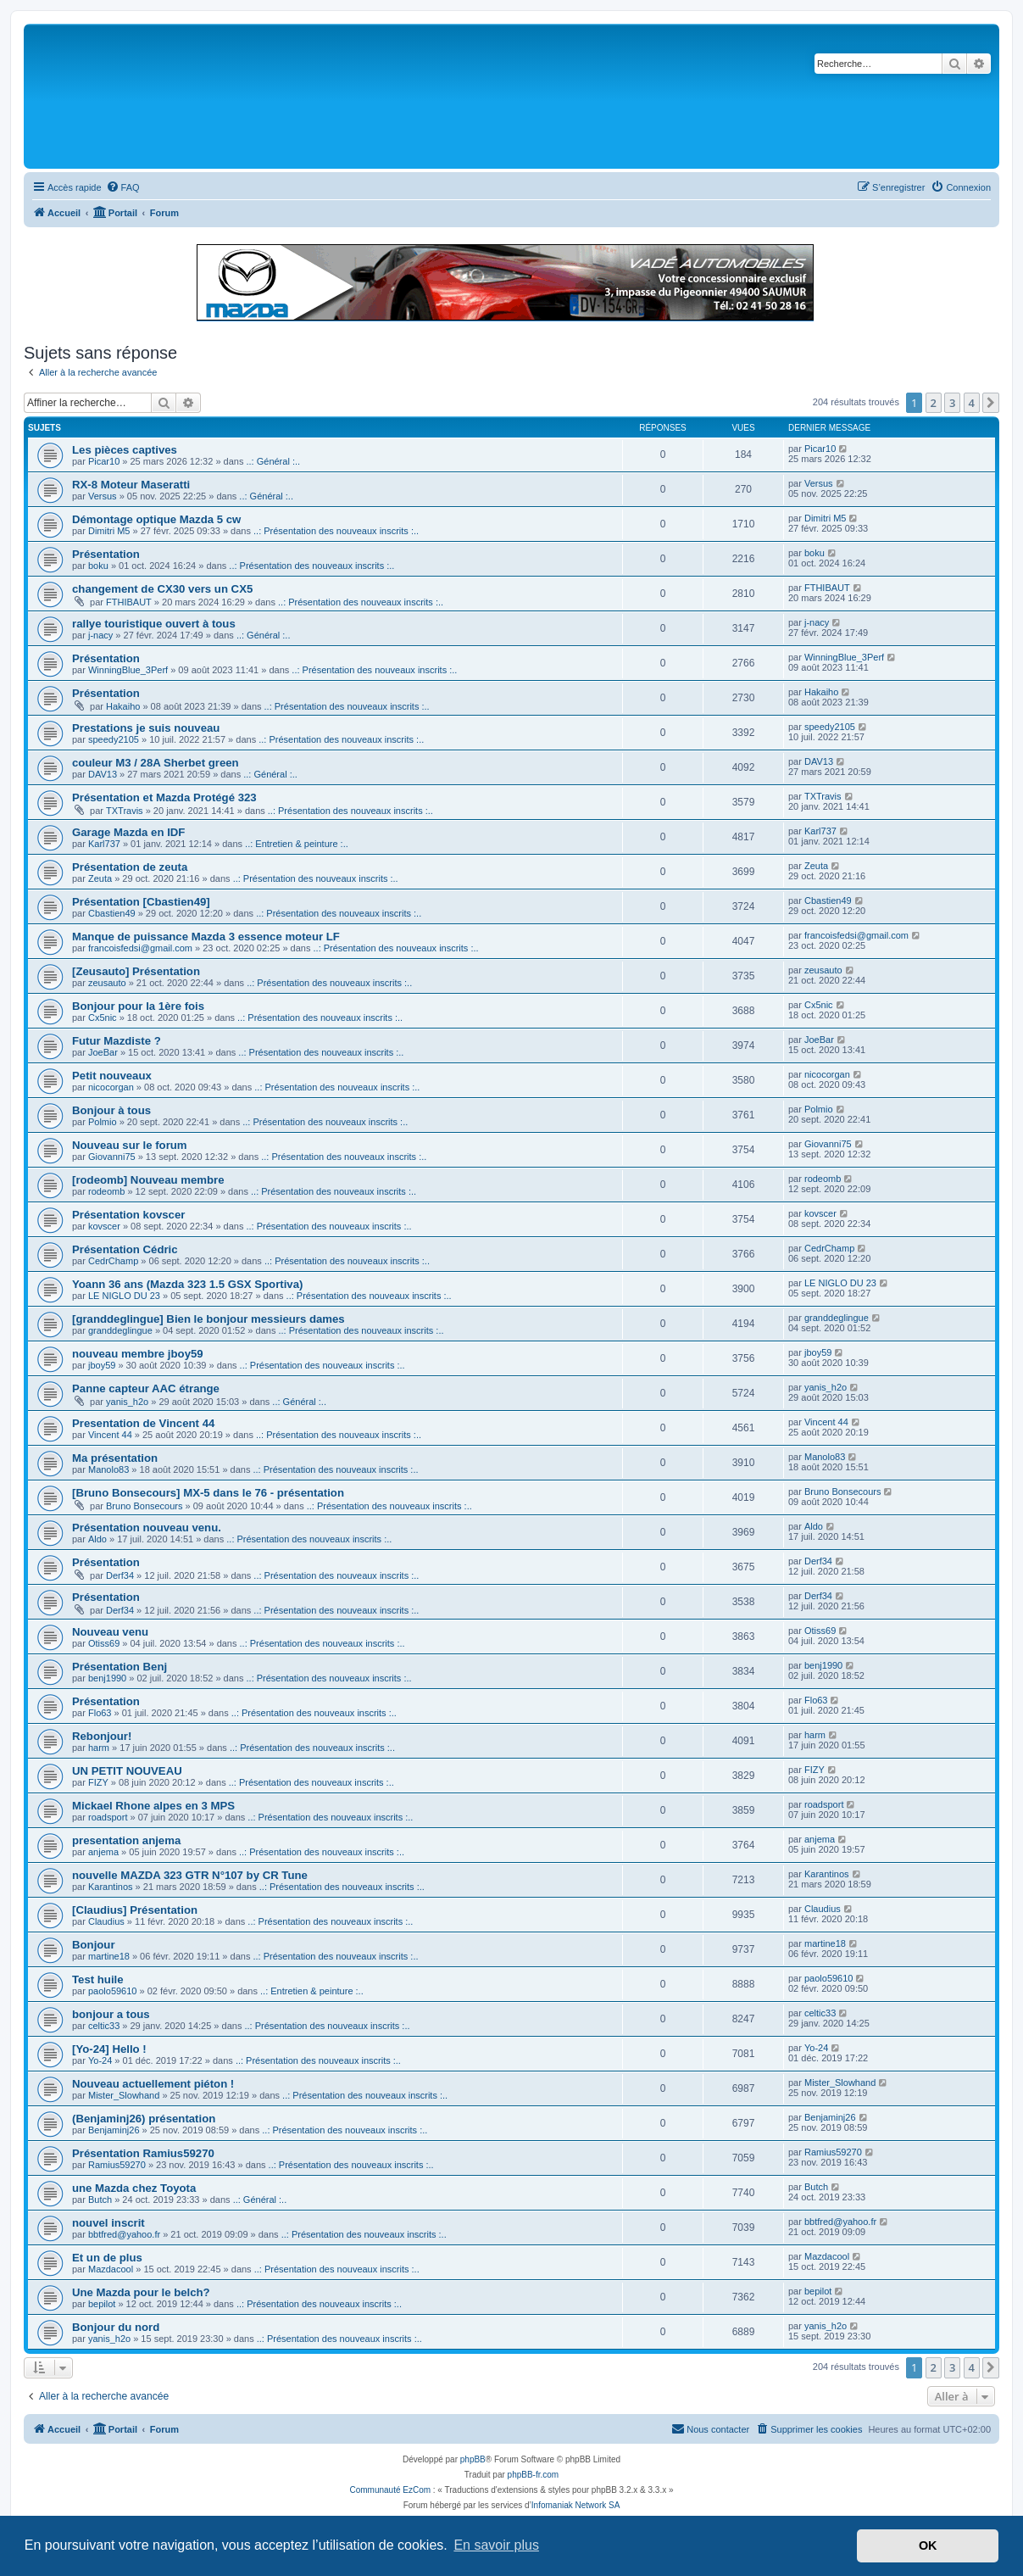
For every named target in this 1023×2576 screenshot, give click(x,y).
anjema (103, 1852)
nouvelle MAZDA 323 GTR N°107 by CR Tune (190, 1875)
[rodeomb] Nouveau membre (148, 1180)
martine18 (109, 1956)
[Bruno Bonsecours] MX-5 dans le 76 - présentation (208, 1492)
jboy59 (101, 1365)
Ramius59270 (117, 2165)
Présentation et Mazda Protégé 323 (164, 797)
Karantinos (110, 1887)
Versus (102, 496)
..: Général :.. (273, 461)
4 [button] (972, 402)
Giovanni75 (112, 1156)
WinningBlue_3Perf (128, 670)
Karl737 (104, 844)
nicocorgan (111, 1087)
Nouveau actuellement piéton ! (153, 2083)
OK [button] (928, 2545)
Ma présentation (115, 1458)
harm (98, 1747)
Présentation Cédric (125, 1249)
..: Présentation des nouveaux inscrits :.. (336, 531)
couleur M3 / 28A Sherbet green (155, 762)
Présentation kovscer (128, 1214)
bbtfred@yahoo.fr (124, 2234)
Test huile (98, 1979)
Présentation (106, 554)
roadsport (107, 1817)
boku (98, 565)
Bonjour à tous (111, 1110)
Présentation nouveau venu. (146, 1527)
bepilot (101, 2304)
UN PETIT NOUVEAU (127, 1771)
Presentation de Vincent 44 (143, 1423)
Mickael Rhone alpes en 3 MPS (153, 1805)
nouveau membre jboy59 (137, 1353)
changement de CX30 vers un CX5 (162, 589)
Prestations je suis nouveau (146, 728)
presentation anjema (126, 1840)
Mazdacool (110, 2269)
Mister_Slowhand (123, 2095)
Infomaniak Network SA (575, 2505)
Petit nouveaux (112, 1075)
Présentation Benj (119, 1666)
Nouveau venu (110, 1631)
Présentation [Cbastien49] (141, 901)
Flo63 (100, 1713)
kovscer (104, 1226)
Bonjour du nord (115, 2327)
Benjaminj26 (114, 2130)
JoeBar (103, 1052)
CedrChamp (113, 1261)
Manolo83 (108, 1469)
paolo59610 (112, 1991)
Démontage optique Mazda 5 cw (156, 519)
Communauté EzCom (390, 2490)
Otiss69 (104, 1643)
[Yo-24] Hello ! (109, 2049)
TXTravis (124, 811)
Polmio (102, 1122)
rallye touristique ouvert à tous (154, 623)
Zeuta (100, 878)
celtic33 (104, 2026)
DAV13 (102, 774)
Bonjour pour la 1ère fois (138, 1006)
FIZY (98, 1782)
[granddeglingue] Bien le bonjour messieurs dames (208, 1319)
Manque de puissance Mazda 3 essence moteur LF (206, 936)
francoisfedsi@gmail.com (140, 948)
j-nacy (100, 635)
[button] (990, 403)
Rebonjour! (101, 1736)
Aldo (97, 1539)
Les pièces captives (124, 449)
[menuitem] (123, 187)
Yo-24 (100, 2060)
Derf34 (120, 1575)
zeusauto (107, 983)
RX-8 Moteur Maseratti (131, 484)
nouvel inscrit (108, 2222)
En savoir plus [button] (496, 2545)
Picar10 (104, 461)
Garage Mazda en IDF (128, 832)
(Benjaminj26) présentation (143, 2118)
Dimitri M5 (109, 531)
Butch (100, 2199)
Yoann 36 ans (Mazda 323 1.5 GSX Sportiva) (187, 1284)
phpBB (473, 2459)
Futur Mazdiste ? (116, 1040)
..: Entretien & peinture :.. (296, 844)
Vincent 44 (110, 1435)
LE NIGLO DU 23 (124, 1296)
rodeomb (106, 1191)
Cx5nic (102, 1017)
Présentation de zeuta (129, 867)
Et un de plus (107, 2257)
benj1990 (107, 1678)
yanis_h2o (127, 1402)
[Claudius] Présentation (134, 1910)
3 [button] (952, 402)
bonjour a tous (111, 2014)
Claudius (106, 1921)
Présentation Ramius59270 (143, 2153)
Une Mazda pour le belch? (141, 2292)
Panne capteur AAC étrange (146, 1388)
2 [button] (934, 402)
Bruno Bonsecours (144, 1506)
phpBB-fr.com (533, 2474)
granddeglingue (120, 1330)
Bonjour (93, 1944)
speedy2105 (113, 739)
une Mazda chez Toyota (134, 2188)
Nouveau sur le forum (129, 1145)
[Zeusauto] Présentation (136, 971)
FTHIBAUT (129, 602)
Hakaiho (123, 706)
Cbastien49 (112, 913)
